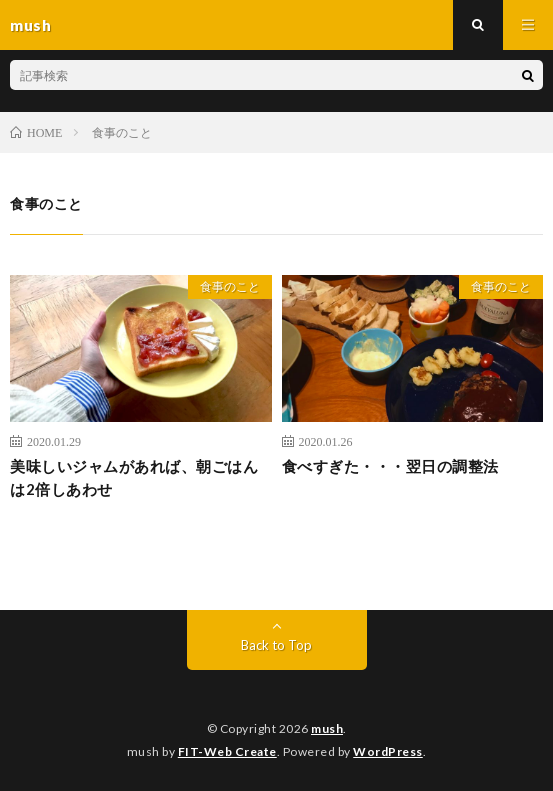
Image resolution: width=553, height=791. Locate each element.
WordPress (388, 751)
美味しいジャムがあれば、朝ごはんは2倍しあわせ (134, 477)
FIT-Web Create (227, 751)
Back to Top (276, 645)
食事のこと (230, 286)
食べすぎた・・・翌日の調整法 (390, 466)
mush (327, 728)
